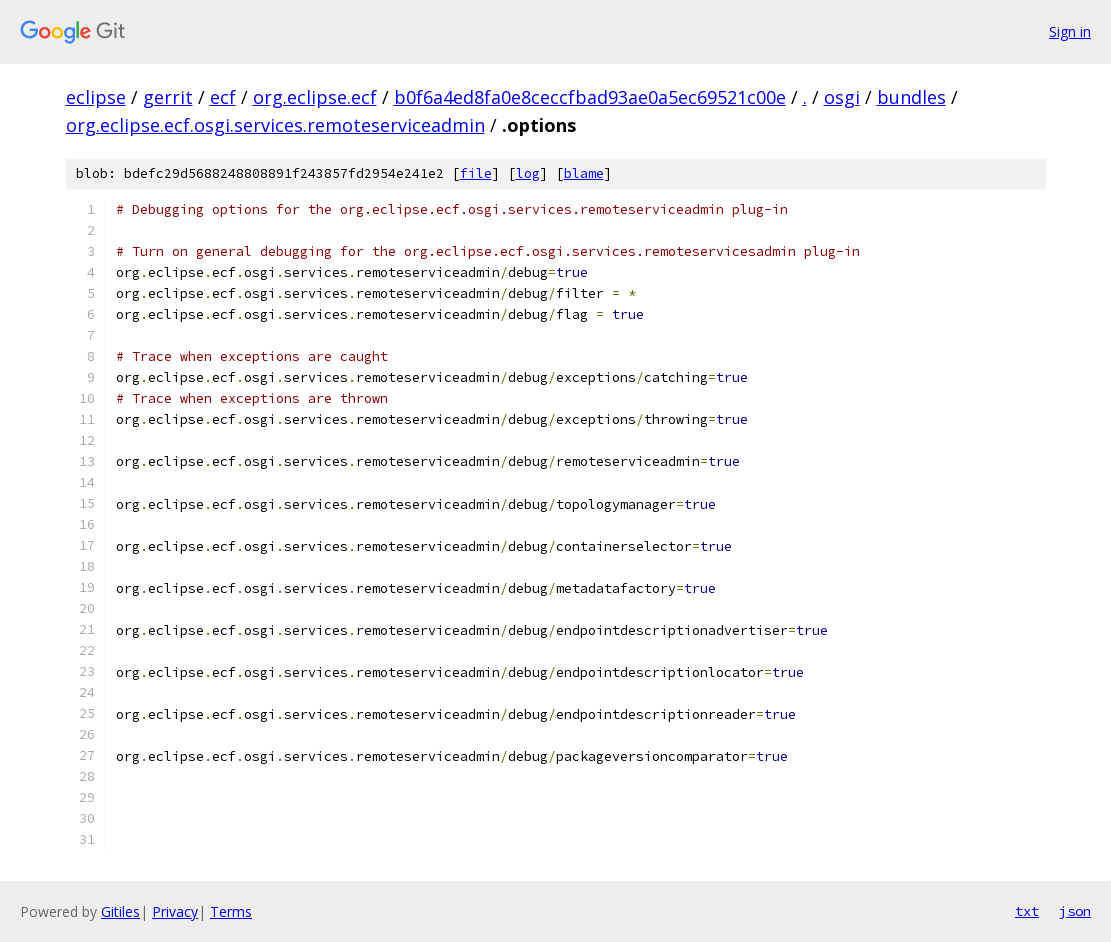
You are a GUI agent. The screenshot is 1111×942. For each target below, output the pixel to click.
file (476, 173)
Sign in (1070, 31)
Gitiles (120, 911)
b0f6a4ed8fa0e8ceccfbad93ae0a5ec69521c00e (590, 97)
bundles (911, 97)
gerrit (168, 97)
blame (584, 173)
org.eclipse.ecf (315, 97)
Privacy (175, 911)
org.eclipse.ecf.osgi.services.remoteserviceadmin (275, 125)
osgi (842, 97)
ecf (223, 97)
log (528, 173)
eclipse (96, 97)
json (1075, 911)
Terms (231, 911)
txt (1027, 911)
